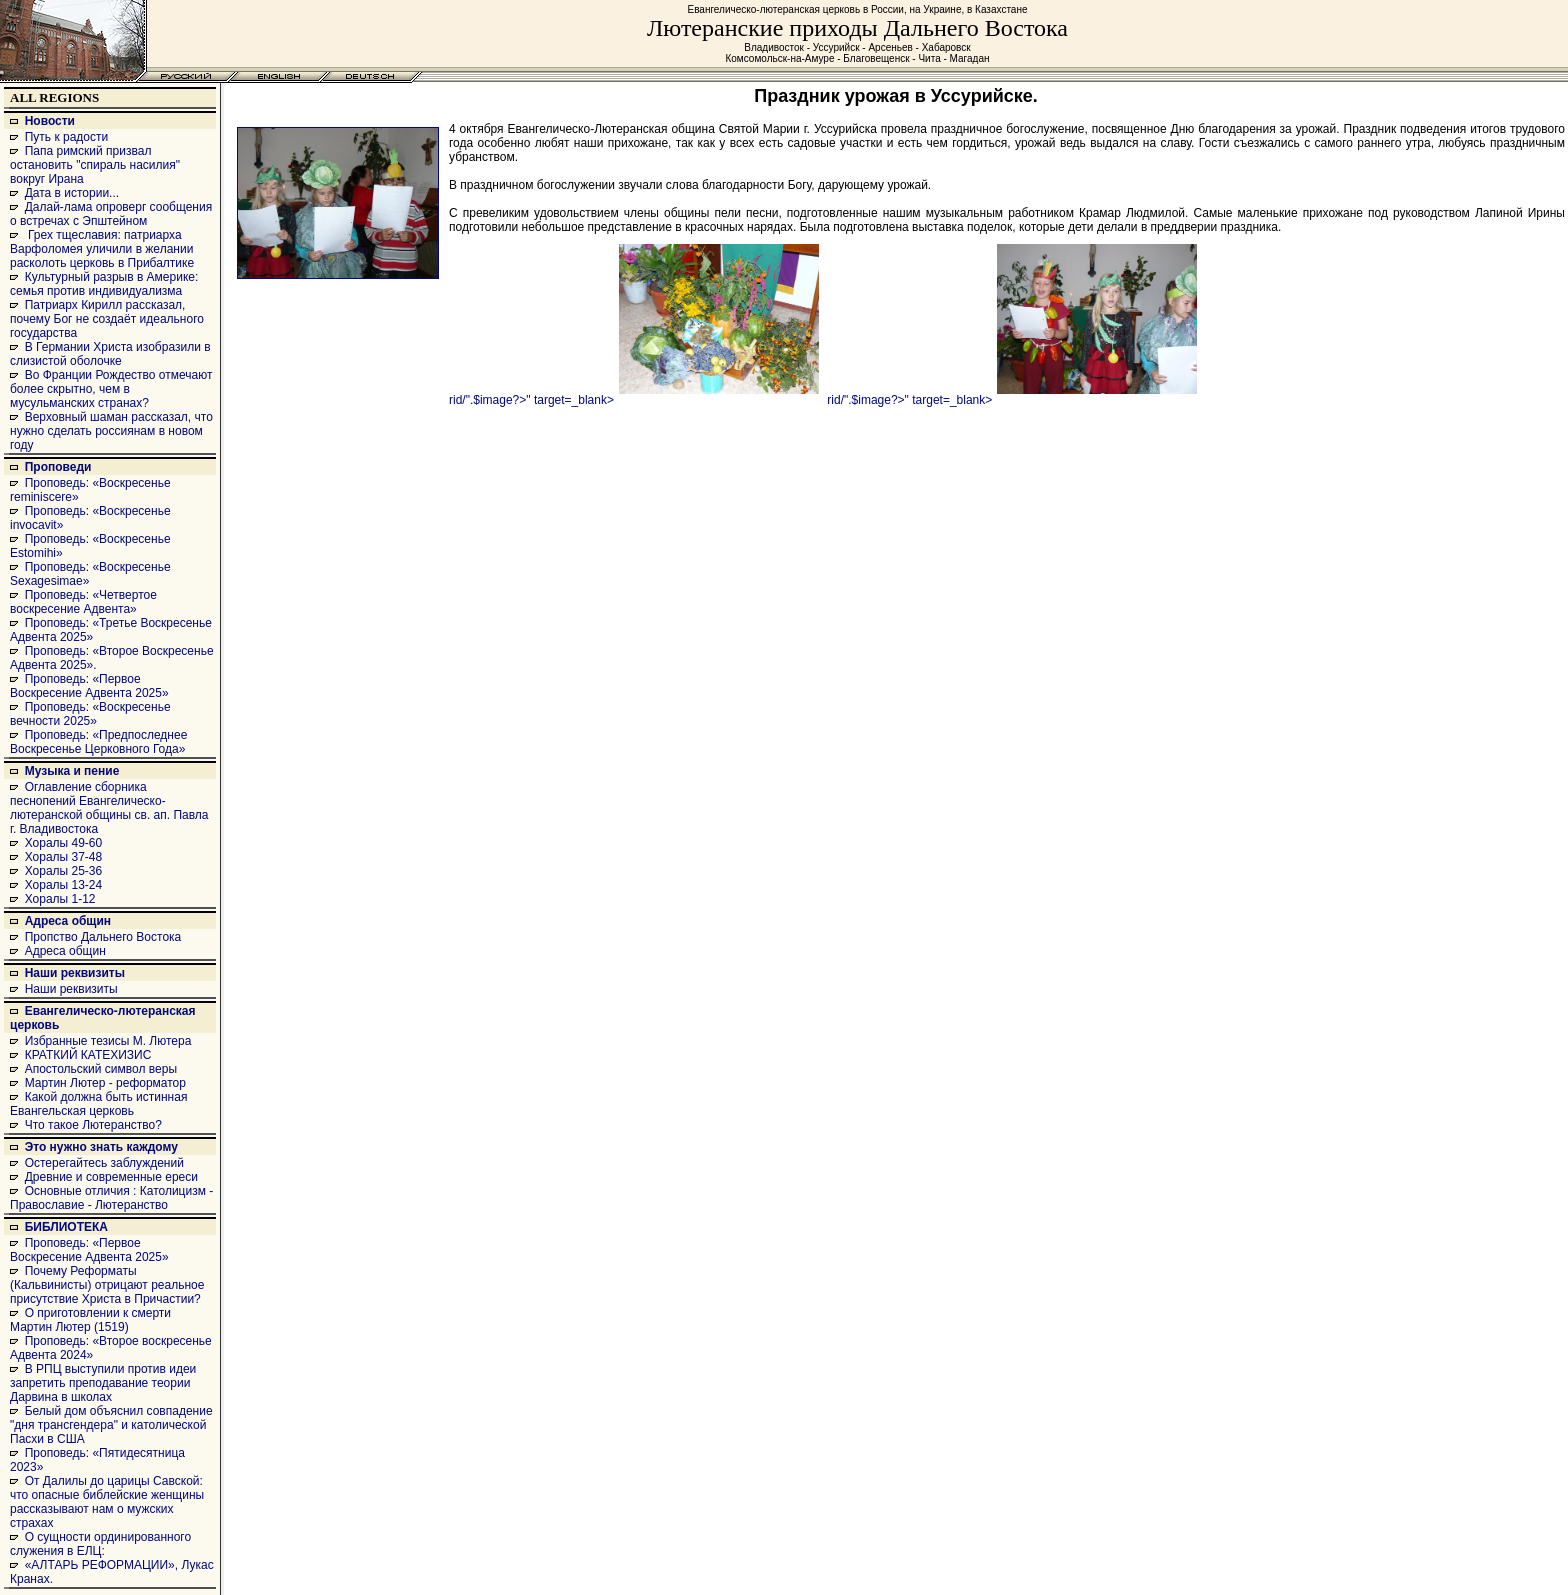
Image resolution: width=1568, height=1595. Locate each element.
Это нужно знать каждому (101, 1147)
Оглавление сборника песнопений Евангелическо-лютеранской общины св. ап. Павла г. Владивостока (109, 808)
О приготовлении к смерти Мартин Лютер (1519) (90, 1320)
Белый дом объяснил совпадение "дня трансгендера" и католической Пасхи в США (111, 1425)
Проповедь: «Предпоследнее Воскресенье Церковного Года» (98, 742)
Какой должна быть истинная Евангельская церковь (98, 1104)
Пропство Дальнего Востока (103, 937)
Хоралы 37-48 (64, 857)
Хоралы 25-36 (64, 871)
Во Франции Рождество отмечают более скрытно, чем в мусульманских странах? (111, 389)
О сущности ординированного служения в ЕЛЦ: (100, 1544)
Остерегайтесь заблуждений (104, 1163)
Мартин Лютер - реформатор (105, 1083)
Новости (50, 121)
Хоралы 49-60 (64, 843)
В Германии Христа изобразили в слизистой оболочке (110, 354)
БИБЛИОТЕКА (66, 1227)
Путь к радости (67, 137)
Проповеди (58, 467)
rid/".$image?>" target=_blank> (634, 400)
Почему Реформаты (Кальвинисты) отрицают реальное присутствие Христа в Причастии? (107, 1285)
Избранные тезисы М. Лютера (108, 1041)
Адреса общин (68, 921)
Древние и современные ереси (111, 1177)
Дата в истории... (72, 193)
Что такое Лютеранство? (93, 1125)
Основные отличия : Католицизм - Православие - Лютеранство (111, 1198)
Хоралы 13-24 (64, 885)
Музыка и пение (72, 771)
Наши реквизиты (75, 973)
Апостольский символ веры (101, 1069)
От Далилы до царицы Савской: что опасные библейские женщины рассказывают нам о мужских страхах (107, 1502)
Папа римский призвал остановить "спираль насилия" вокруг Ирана (95, 165)
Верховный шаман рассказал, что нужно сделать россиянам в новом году (111, 431)
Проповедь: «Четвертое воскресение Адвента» (83, 602)
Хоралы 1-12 (60, 899)
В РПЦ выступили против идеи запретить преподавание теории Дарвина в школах (103, 1383)
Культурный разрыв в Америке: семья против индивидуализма (104, 284)
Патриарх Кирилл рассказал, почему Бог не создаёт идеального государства (107, 319)
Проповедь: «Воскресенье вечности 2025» (90, 714)
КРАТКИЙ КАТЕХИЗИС (88, 1055)
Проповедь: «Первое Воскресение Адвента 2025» (89, 686)
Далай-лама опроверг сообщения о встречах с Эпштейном (111, 214)
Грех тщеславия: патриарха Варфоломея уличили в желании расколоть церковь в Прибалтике (102, 249)
